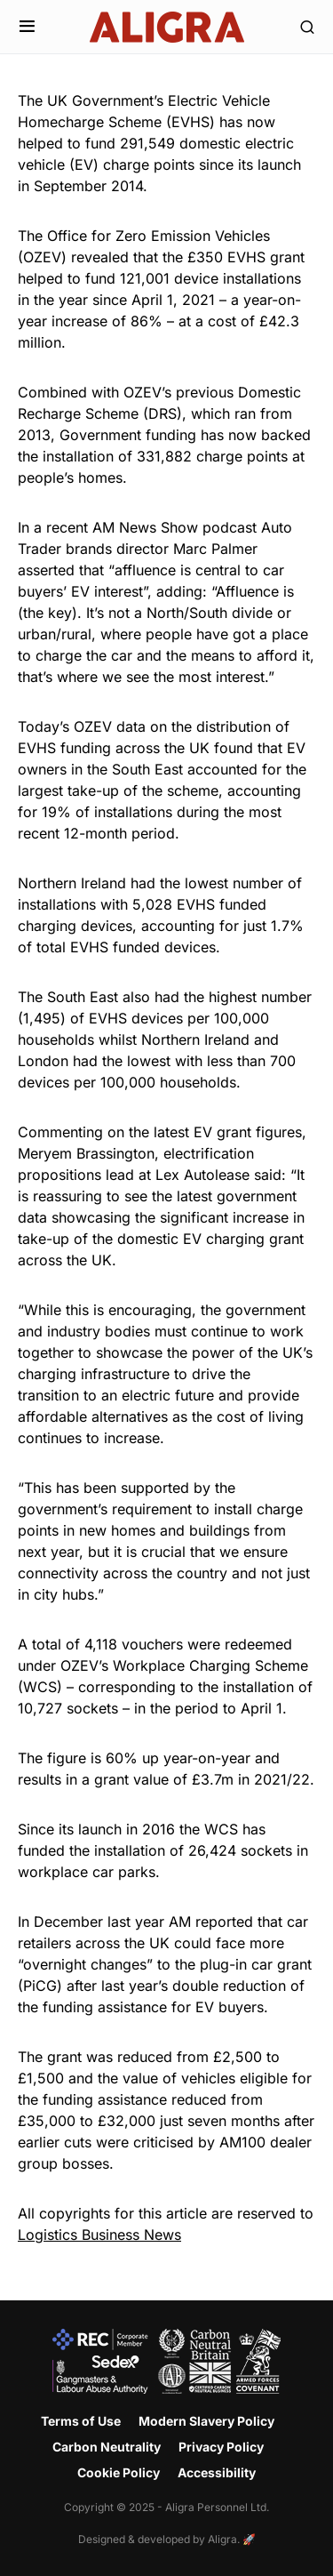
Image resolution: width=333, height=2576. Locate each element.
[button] (27, 26)
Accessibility (217, 2472)
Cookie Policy (118, 2472)
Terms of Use (81, 2420)
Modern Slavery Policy (206, 2420)
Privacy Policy (221, 2446)
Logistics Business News (99, 2234)
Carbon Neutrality (106, 2446)
